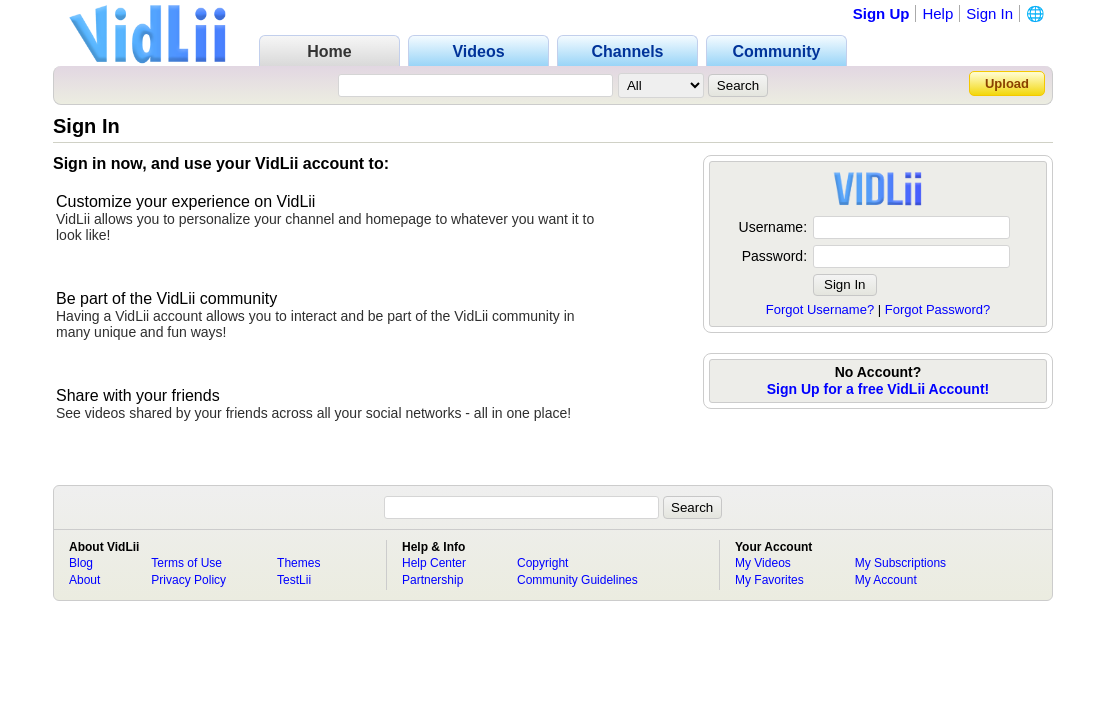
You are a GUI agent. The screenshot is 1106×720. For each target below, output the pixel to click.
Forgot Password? (938, 309)
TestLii (294, 580)
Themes (298, 563)
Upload (1007, 83)
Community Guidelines (577, 580)
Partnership (432, 580)
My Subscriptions (900, 563)
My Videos (763, 563)
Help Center (434, 563)
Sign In (989, 13)
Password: (774, 256)
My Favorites (769, 580)
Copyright (542, 563)
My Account (886, 580)
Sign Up (881, 13)
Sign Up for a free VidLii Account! (878, 389)
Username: (773, 227)
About (84, 580)
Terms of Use (186, 563)
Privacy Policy (188, 580)
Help (937, 13)
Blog (81, 563)
